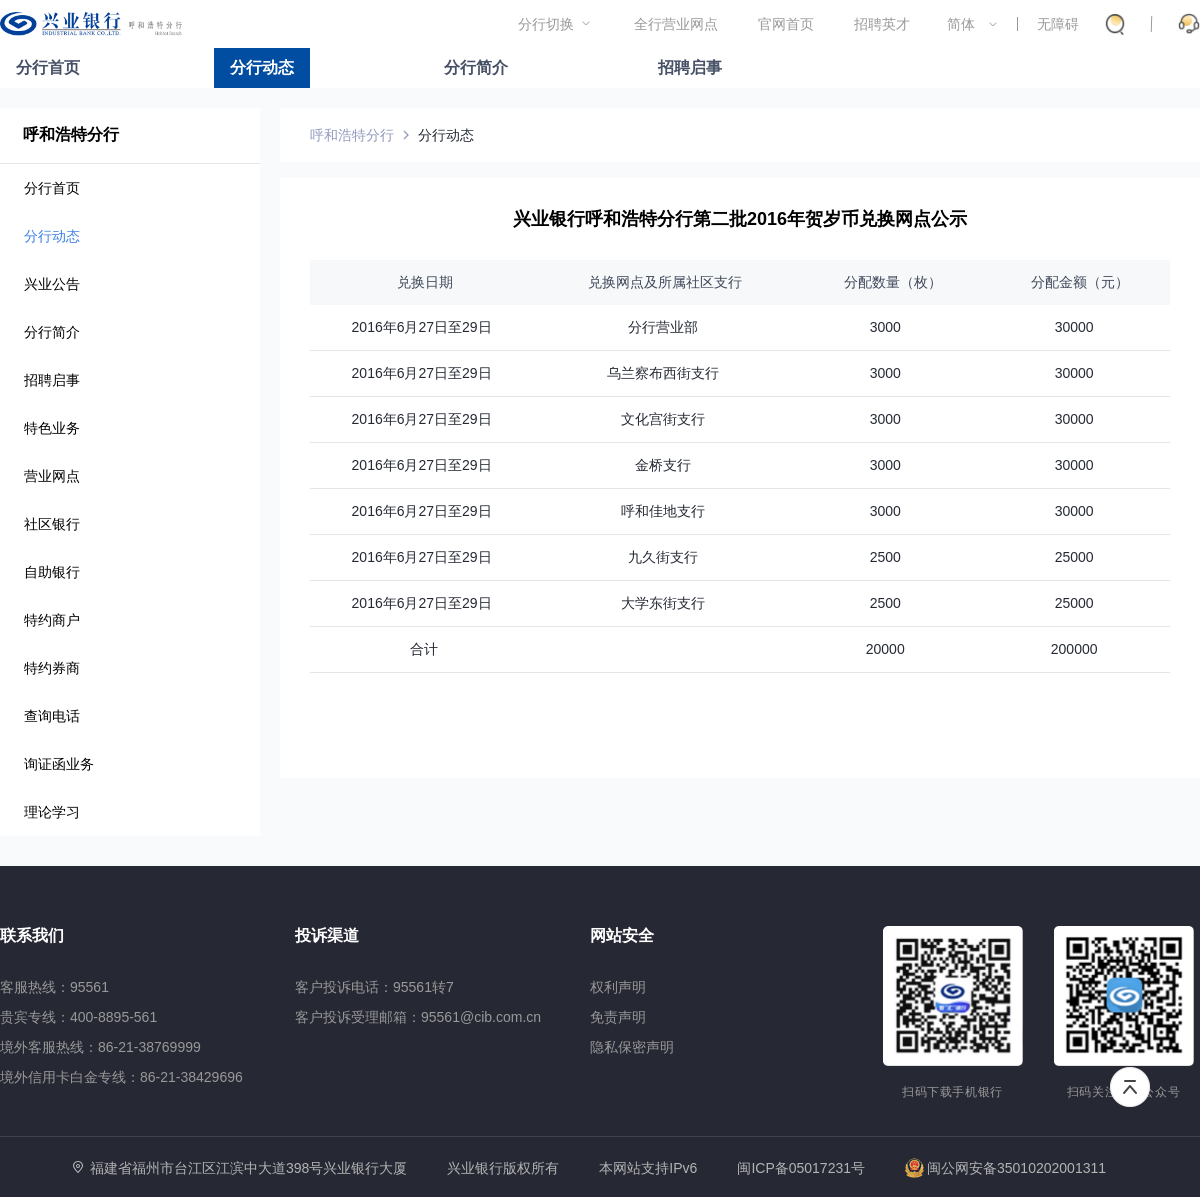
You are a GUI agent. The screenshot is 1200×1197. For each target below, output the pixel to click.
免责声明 (618, 1017)
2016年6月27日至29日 (422, 327)
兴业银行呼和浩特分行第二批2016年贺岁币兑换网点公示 (740, 219)
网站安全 (622, 935)
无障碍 (1058, 24)
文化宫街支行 (663, 419)
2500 (885, 557)
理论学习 (52, 812)
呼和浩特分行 (71, 134)
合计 (422, 649)
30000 (1074, 327)
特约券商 (52, 668)
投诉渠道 (327, 935)
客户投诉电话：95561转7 (374, 987)
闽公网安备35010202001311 (1005, 1168)
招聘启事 (690, 67)
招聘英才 (882, 24)
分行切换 (546, 24)
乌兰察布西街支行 (663, 373)
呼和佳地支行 (663, 511)
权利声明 (618, 987)
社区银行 (52, 524)
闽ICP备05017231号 (801, 1168)
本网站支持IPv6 (648, 1168)
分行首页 (48, 67)
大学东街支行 (663, 603)
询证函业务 (59, 764)
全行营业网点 (676, 24)
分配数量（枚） (885, 282)
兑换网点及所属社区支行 (663, 282)
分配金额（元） (1073, 282)
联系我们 (32, 935)
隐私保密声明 (632, 1047)
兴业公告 (52, 284)
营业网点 (52, 476)
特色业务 (52, 428)
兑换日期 (422, 282)
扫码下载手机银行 (952, 1092)
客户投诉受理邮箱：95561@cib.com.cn (418, 1017)
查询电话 (52, 716)
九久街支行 (663, 557)
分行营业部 (663, 327)
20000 (885, 649)
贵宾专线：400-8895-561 (78, 1017)
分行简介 (476, 67)
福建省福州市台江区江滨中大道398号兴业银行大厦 (248, 1168)
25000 (1074, 557)
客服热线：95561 (54, 987)
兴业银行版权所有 (503, 1168)
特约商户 (52, 620)
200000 (1074, 649)
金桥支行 (663, 465)
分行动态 (262, 67)
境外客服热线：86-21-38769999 (100, 1047)
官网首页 (786, 24)
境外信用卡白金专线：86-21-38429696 (121, 1077)
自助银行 (52, 572)
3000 (885, 327)
